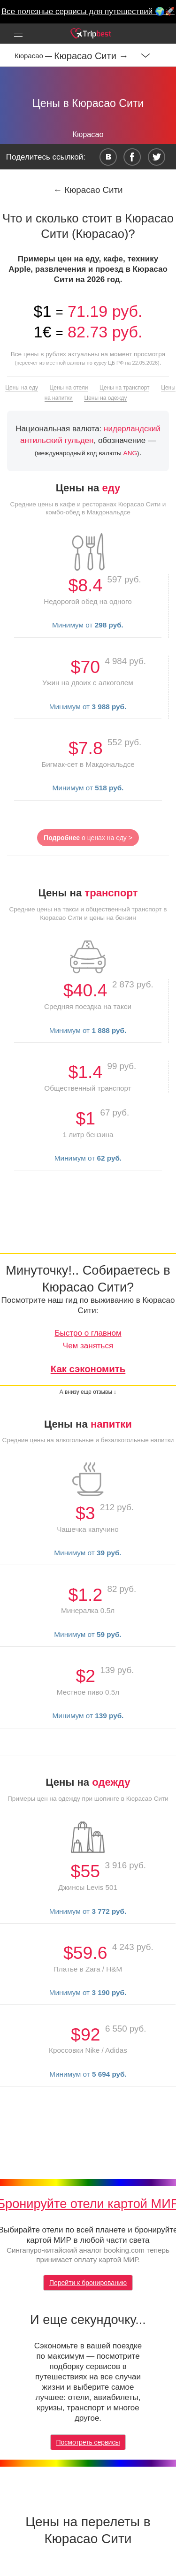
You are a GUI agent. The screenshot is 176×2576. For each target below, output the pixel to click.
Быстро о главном (87, 1333)
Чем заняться (88, 1345)
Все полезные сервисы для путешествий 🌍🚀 (88, 11)
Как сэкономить (88, 1369)
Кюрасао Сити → (91, 56)
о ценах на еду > (88, 837)
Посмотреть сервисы (88, 2442)
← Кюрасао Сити (88, 190)
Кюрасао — (34, 55)
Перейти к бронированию (88, 2282)
